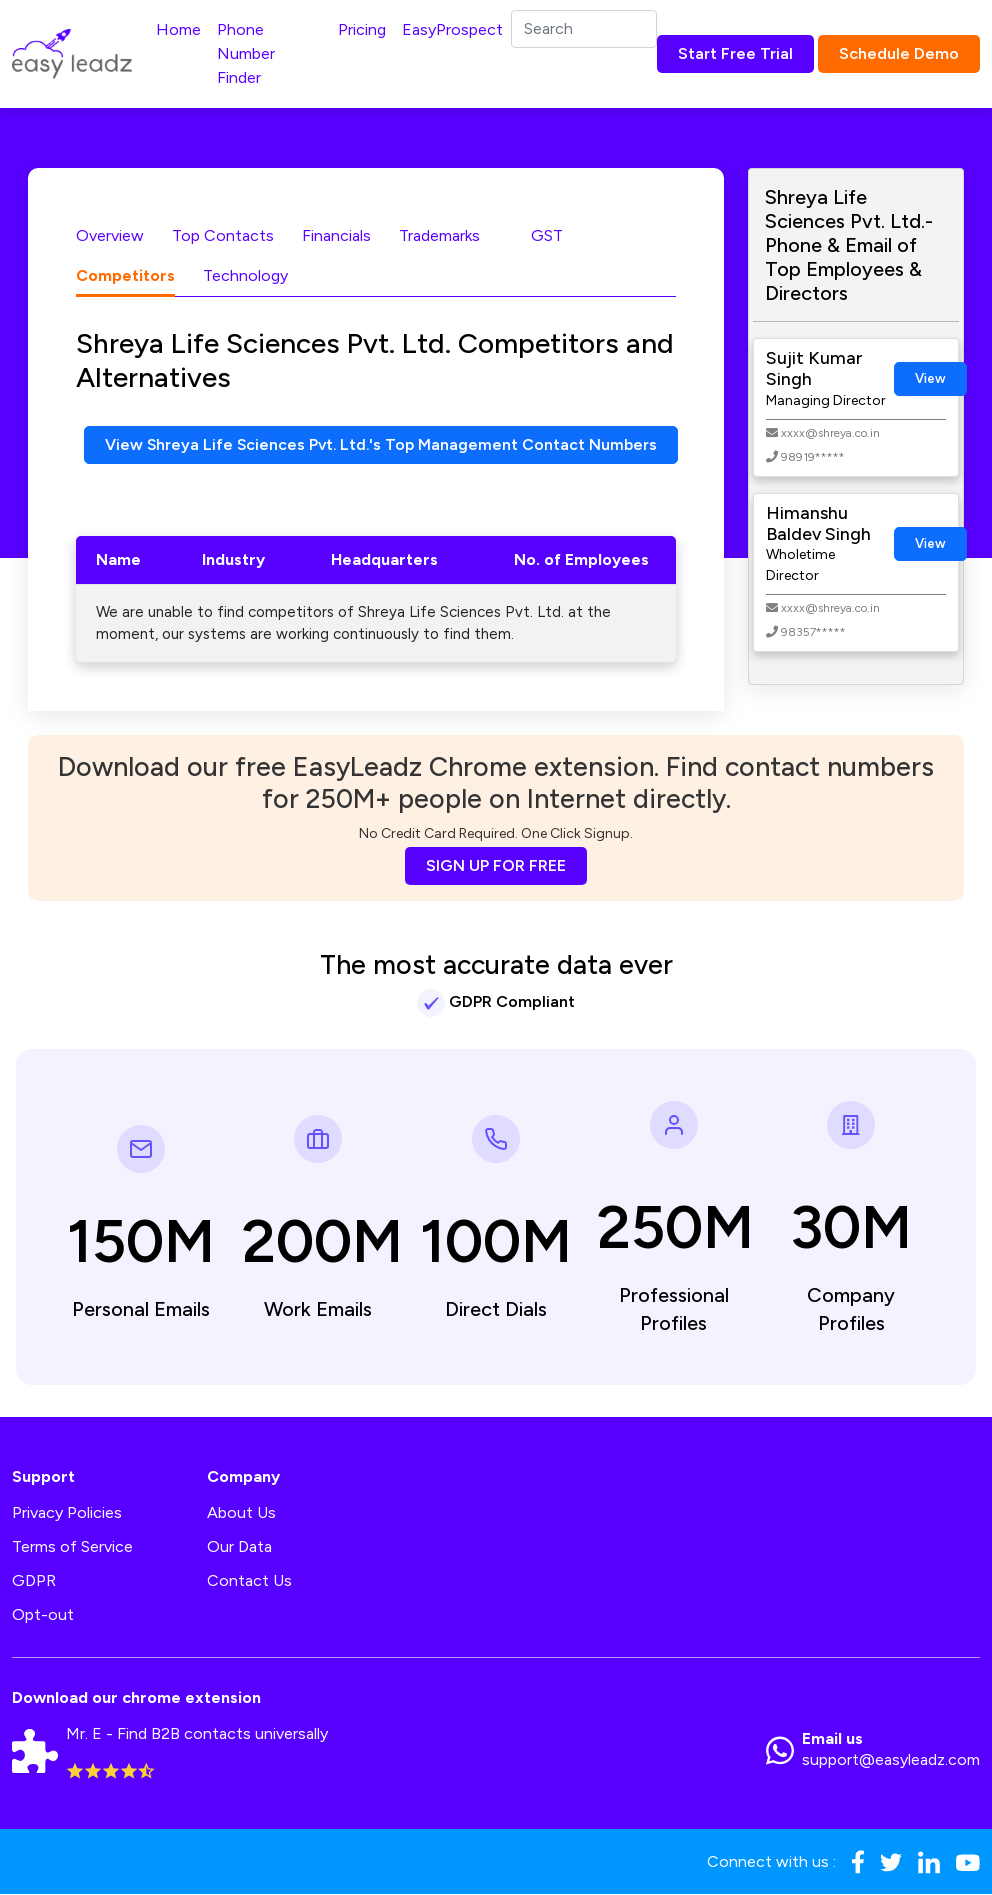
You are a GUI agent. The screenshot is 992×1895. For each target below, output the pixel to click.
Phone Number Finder (246, 53)
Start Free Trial (735, 53)
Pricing (362, 29)
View (930, 378)
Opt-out (43, 1615)
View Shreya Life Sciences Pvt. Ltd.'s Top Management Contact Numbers (384, 444)
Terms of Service (72, 1547)
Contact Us (249, 1581)
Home (178, 29)
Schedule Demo (899, 53)
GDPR (34, 1581)
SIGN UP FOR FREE (496, 865)
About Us (241, 1513)
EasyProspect (452, 29)
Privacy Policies (67, 1513)
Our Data (239, 1547)
